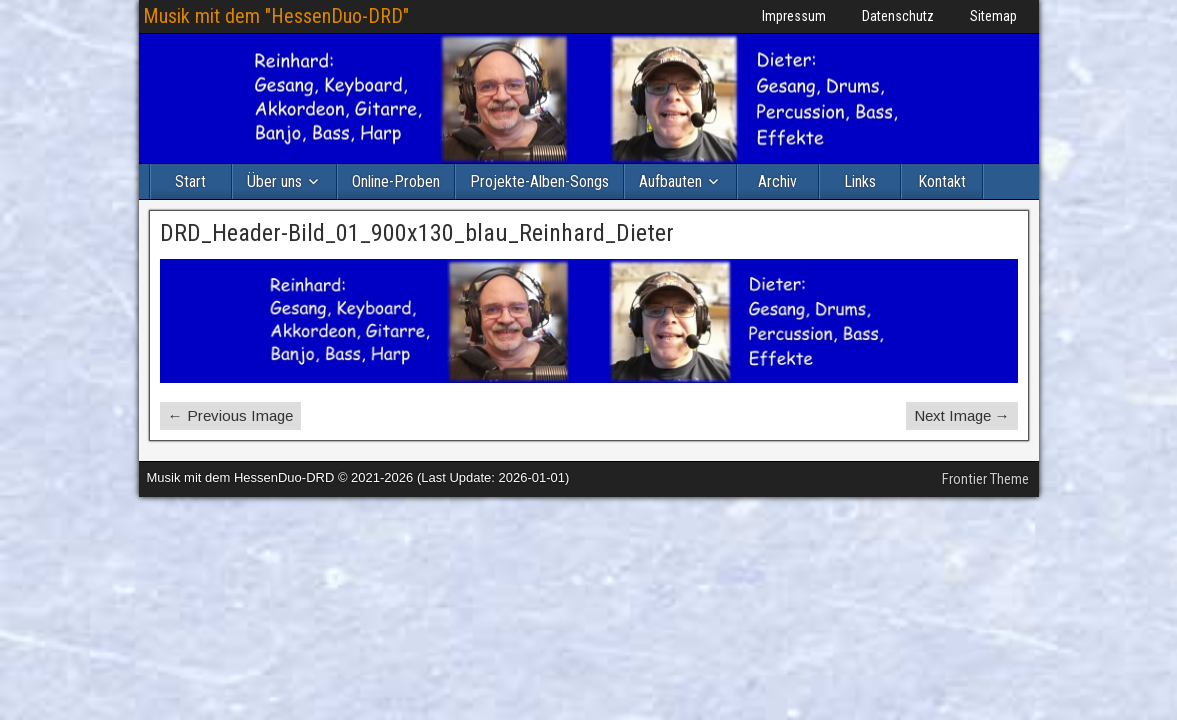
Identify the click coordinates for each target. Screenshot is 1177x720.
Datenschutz (898, 16)
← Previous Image (230, 415)
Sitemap (993, 16)
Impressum (794, 16)
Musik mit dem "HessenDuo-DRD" (276, 16)
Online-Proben (396, 181)
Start (190, 181)
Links (860, 181)
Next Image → (962, 415)
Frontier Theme (985, 479)
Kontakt (942, 181)
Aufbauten (670, 181)
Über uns (274, 181)
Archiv (777, 181)
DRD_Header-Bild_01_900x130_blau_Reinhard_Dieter (417, 233)
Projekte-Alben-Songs (539, 181)
